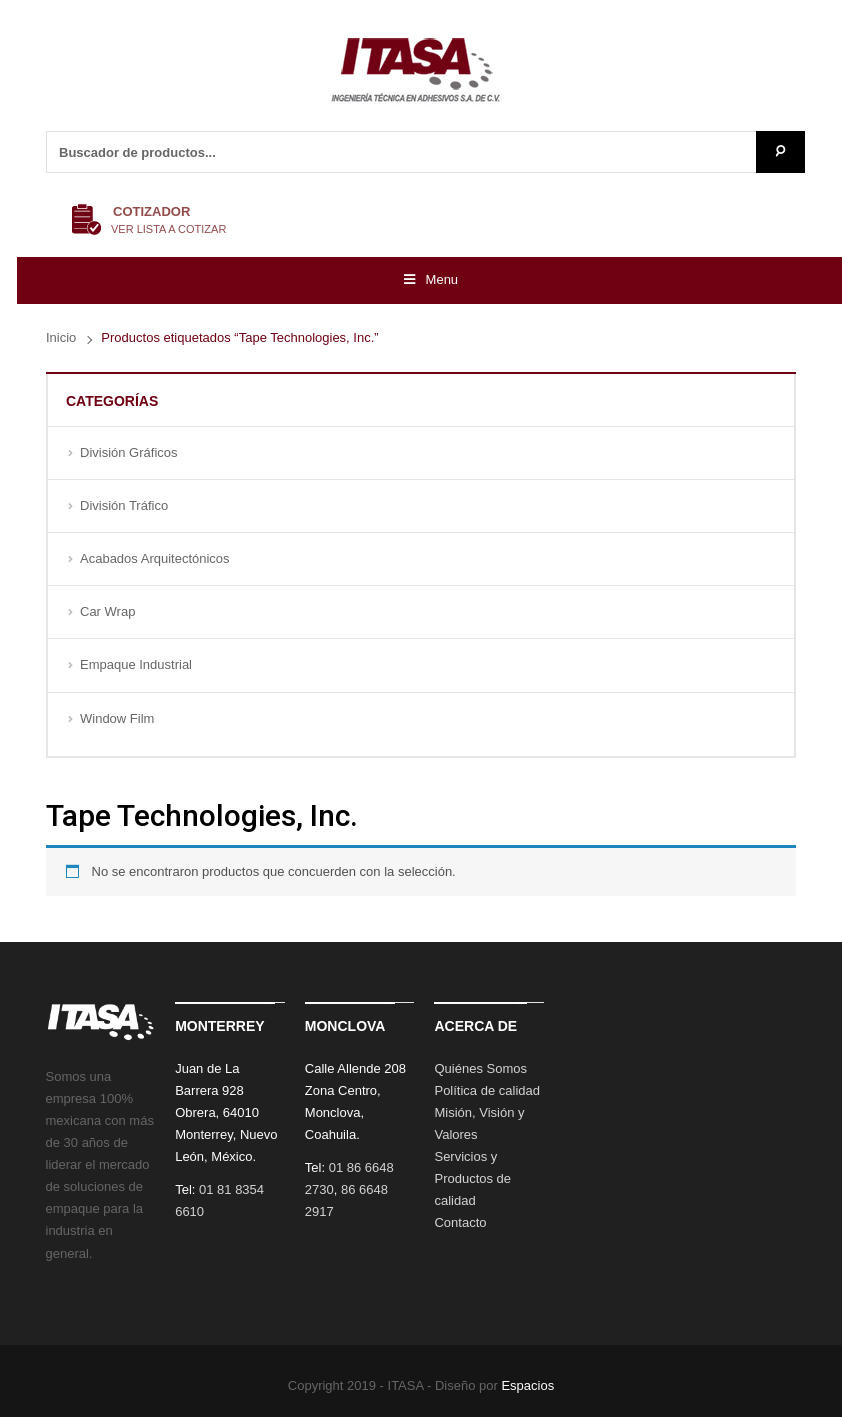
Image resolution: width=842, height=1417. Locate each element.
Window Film (117, 718)
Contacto (460, 1222)
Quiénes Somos (480, 1068)
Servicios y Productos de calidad (472, 1178)
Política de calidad (487, 1090)
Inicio (61, 337)
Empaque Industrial (136, 664)
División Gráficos (129, 452)
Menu (429, 279)
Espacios (527, 1385)
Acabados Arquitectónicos (155, 558)
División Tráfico (124, 505)
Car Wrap (107, 611)
